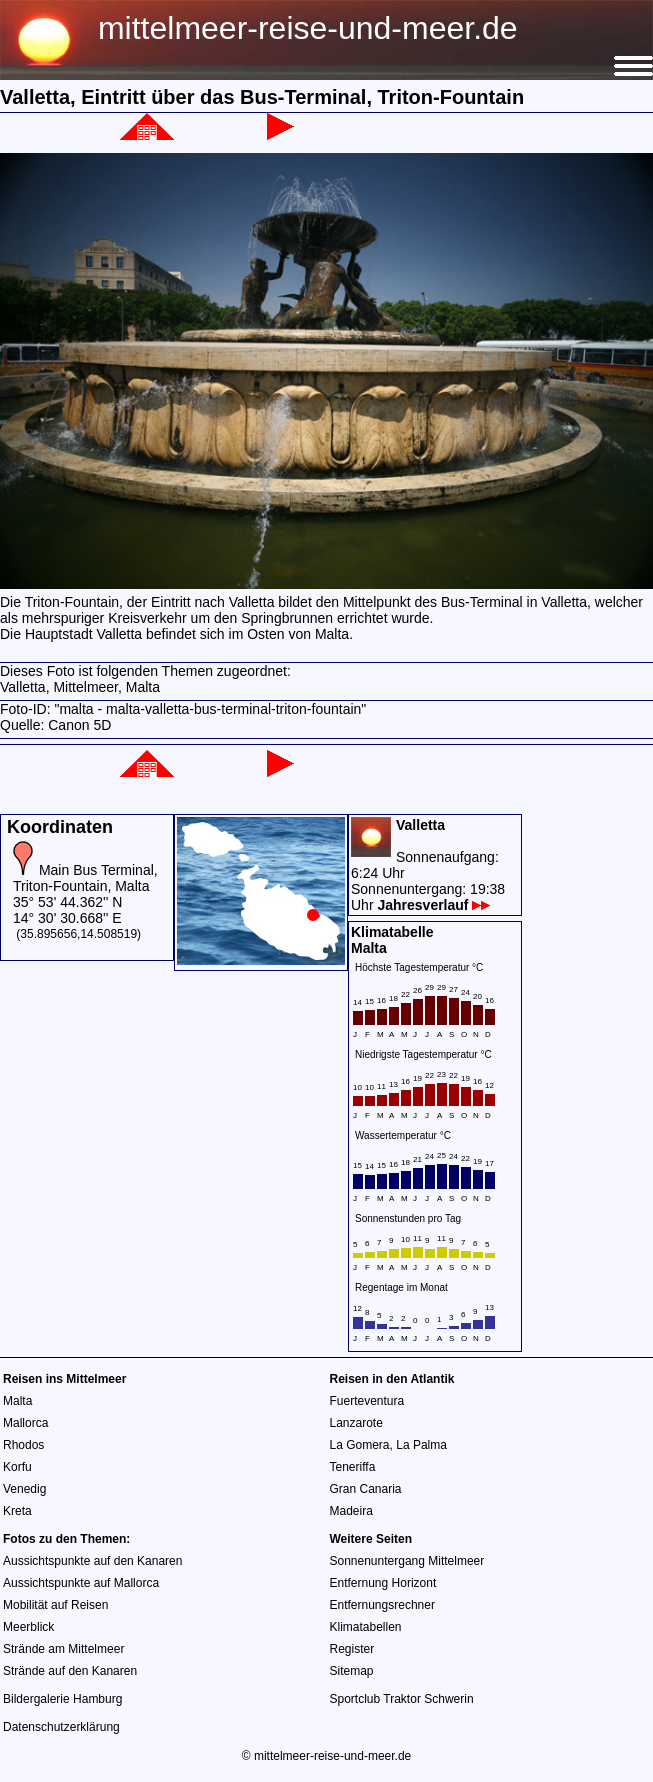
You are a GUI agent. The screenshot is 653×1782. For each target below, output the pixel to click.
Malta (17, 1401)
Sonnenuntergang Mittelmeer (407, 1561)
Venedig (24, 1489)
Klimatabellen (366, 1627)
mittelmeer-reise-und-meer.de (308, 28)
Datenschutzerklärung (61, 1727)
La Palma (421, 1445)
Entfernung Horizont (383, 1583)
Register (352, 1649)
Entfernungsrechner (382, 1605)
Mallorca (25, 1423)
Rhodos (23, 1445)
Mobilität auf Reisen (55, 1605)
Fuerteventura (367, 1401)
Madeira (351, 1511)
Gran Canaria (366, 1489)
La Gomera (360, 1445)
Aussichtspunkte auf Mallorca (81, 1583)
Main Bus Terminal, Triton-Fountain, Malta (85, 878)
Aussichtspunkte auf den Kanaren (92, 1561)
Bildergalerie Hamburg (62, 1699)
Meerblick (28, 1627)
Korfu (17, 1467)
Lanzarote (356, 1423)
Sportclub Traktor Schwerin (402, 1699)
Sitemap (352, 1671)
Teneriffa (353, 1467)
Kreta (17, 1511)
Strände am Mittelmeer (63, 1649)
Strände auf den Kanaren (70, 1671)
